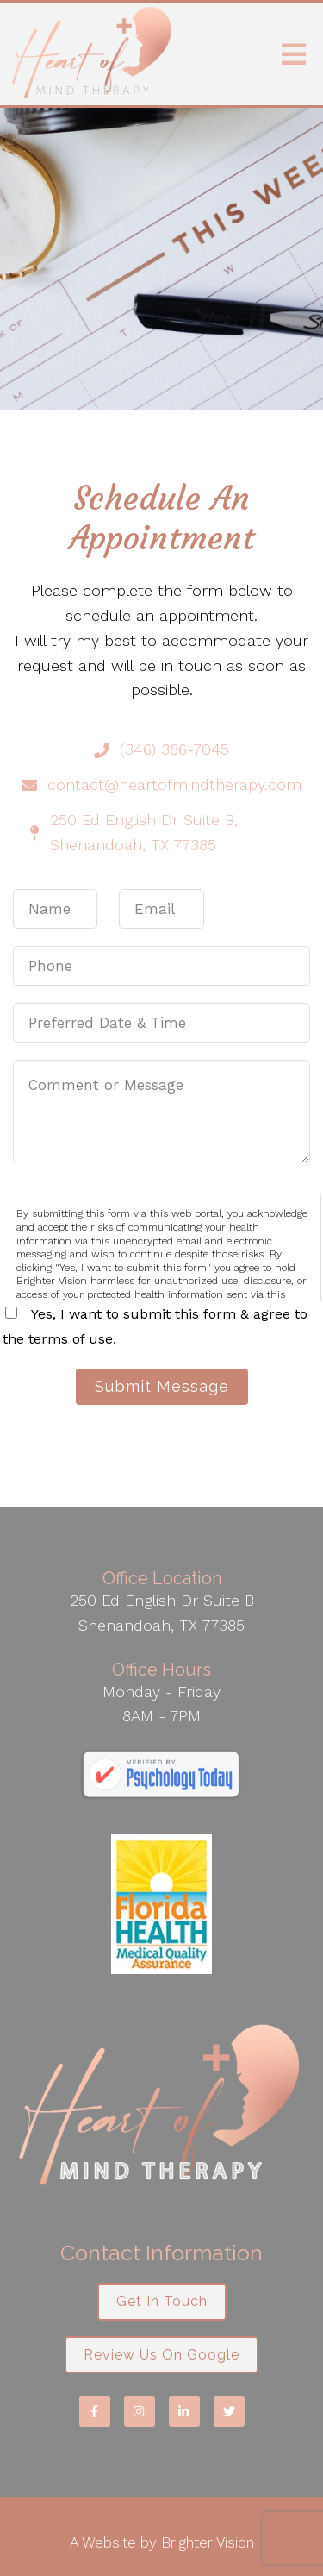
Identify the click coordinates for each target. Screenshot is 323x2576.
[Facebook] (94, 2411)
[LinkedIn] (184, 2411)
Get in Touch (162, 2301)
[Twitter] (229, 2411)
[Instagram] (139, 2411)
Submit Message (162, 1386)
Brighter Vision (207, 2542)
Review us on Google (161, 2355)
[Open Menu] (294, 54)
